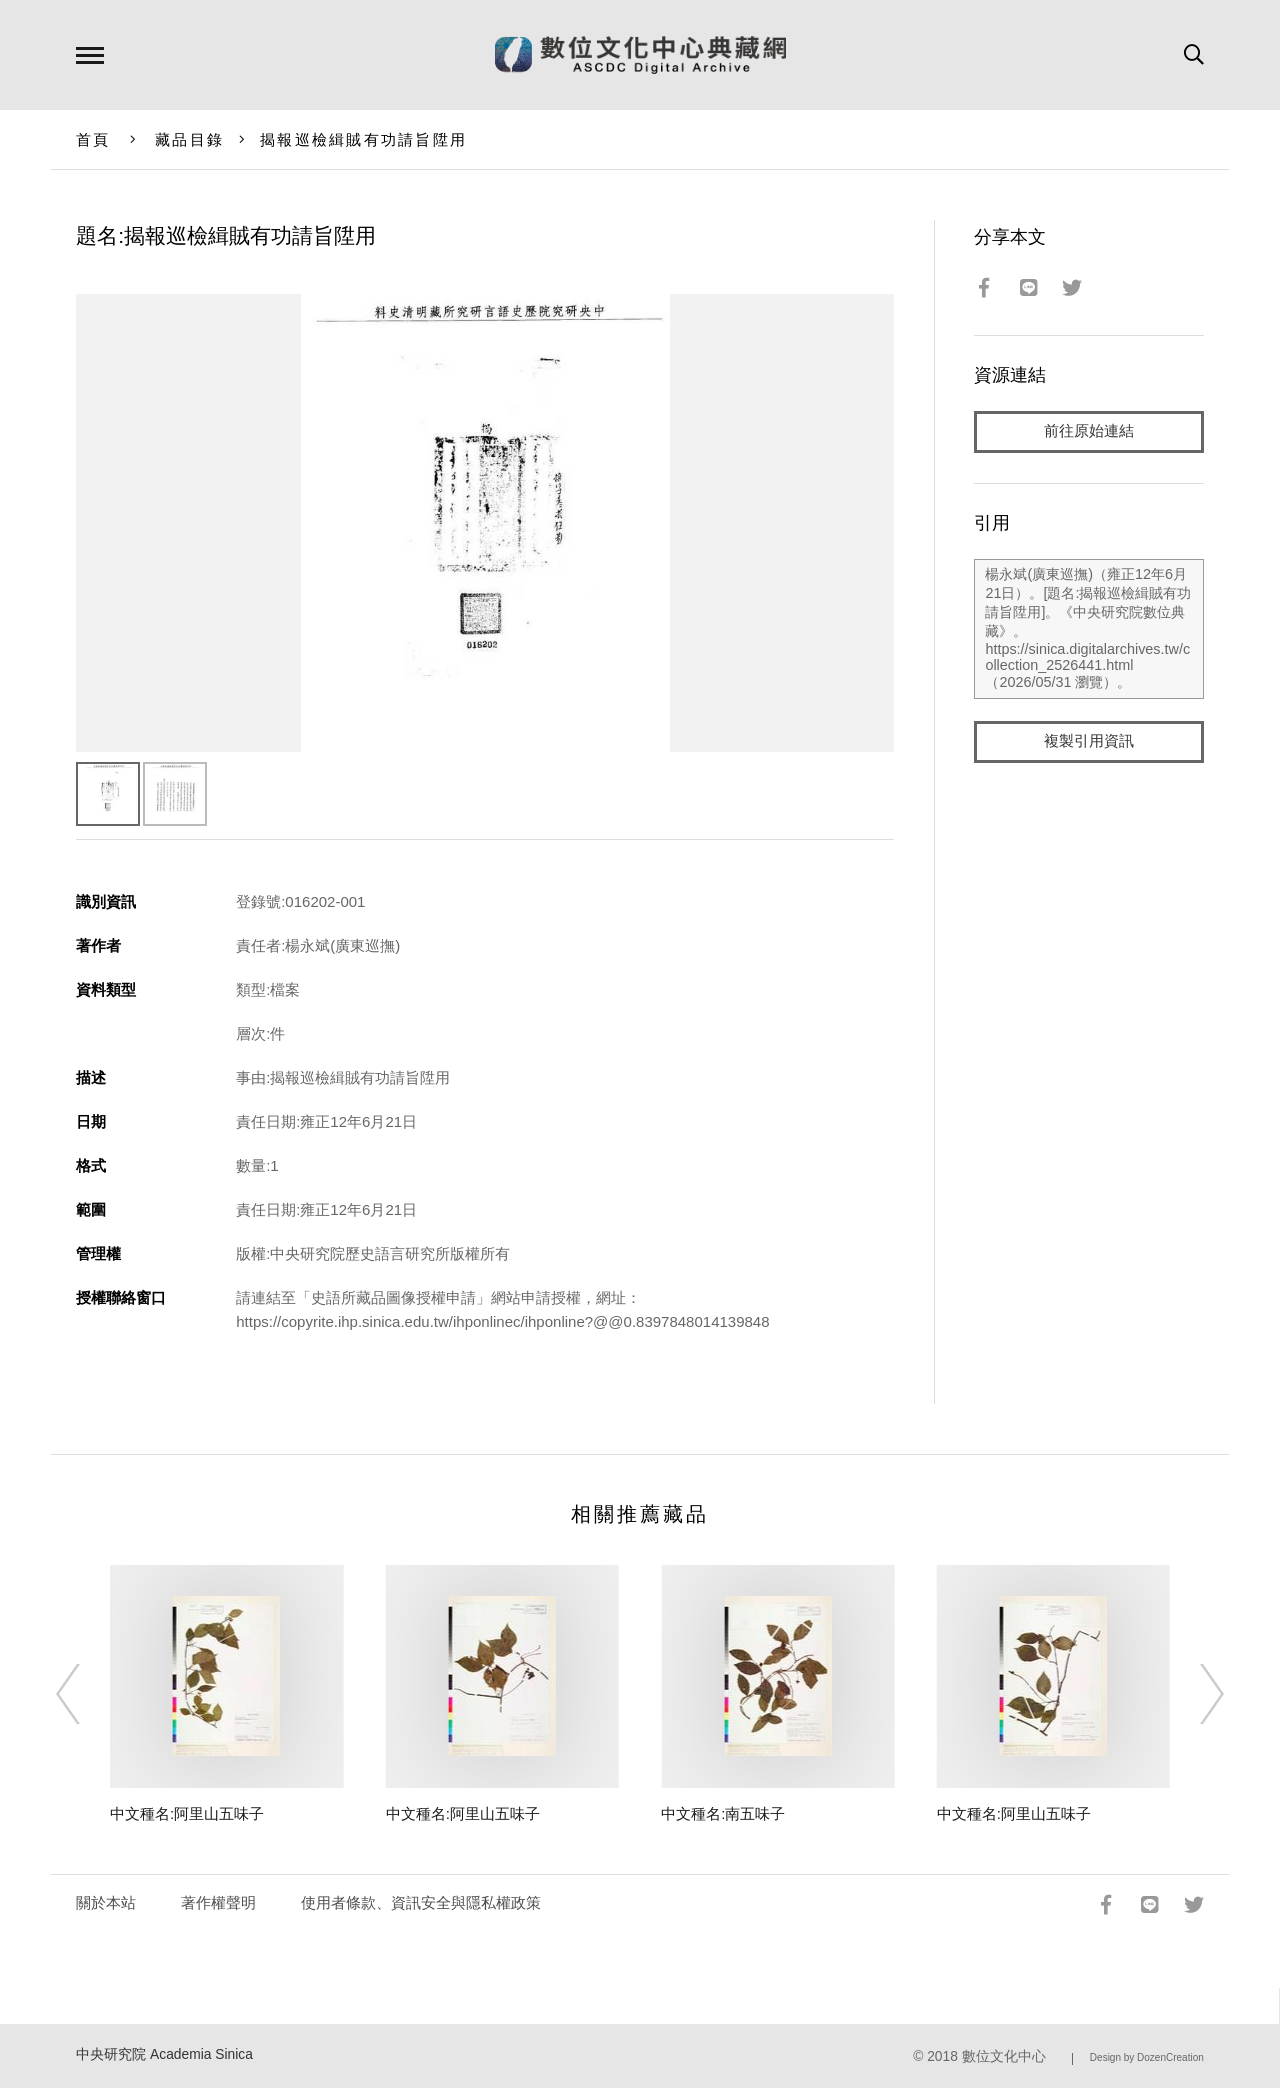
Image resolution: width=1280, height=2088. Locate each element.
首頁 (93, 139)
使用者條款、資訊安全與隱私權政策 (421, 1902)
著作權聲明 (218, 1902)
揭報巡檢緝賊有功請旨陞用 (363, 139)
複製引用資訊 (1089, 741)
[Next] (1194, 1694)
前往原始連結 (1089, 431)
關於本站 (106, 1902)
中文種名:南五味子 (723, 1813)
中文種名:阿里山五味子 (187, 1813)
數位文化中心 (1004, 2056)
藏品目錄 (189, 139)
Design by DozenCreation (1147, 2057)
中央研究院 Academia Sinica (164, 2054)
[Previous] (86, 1694)
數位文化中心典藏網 (640, 55)
